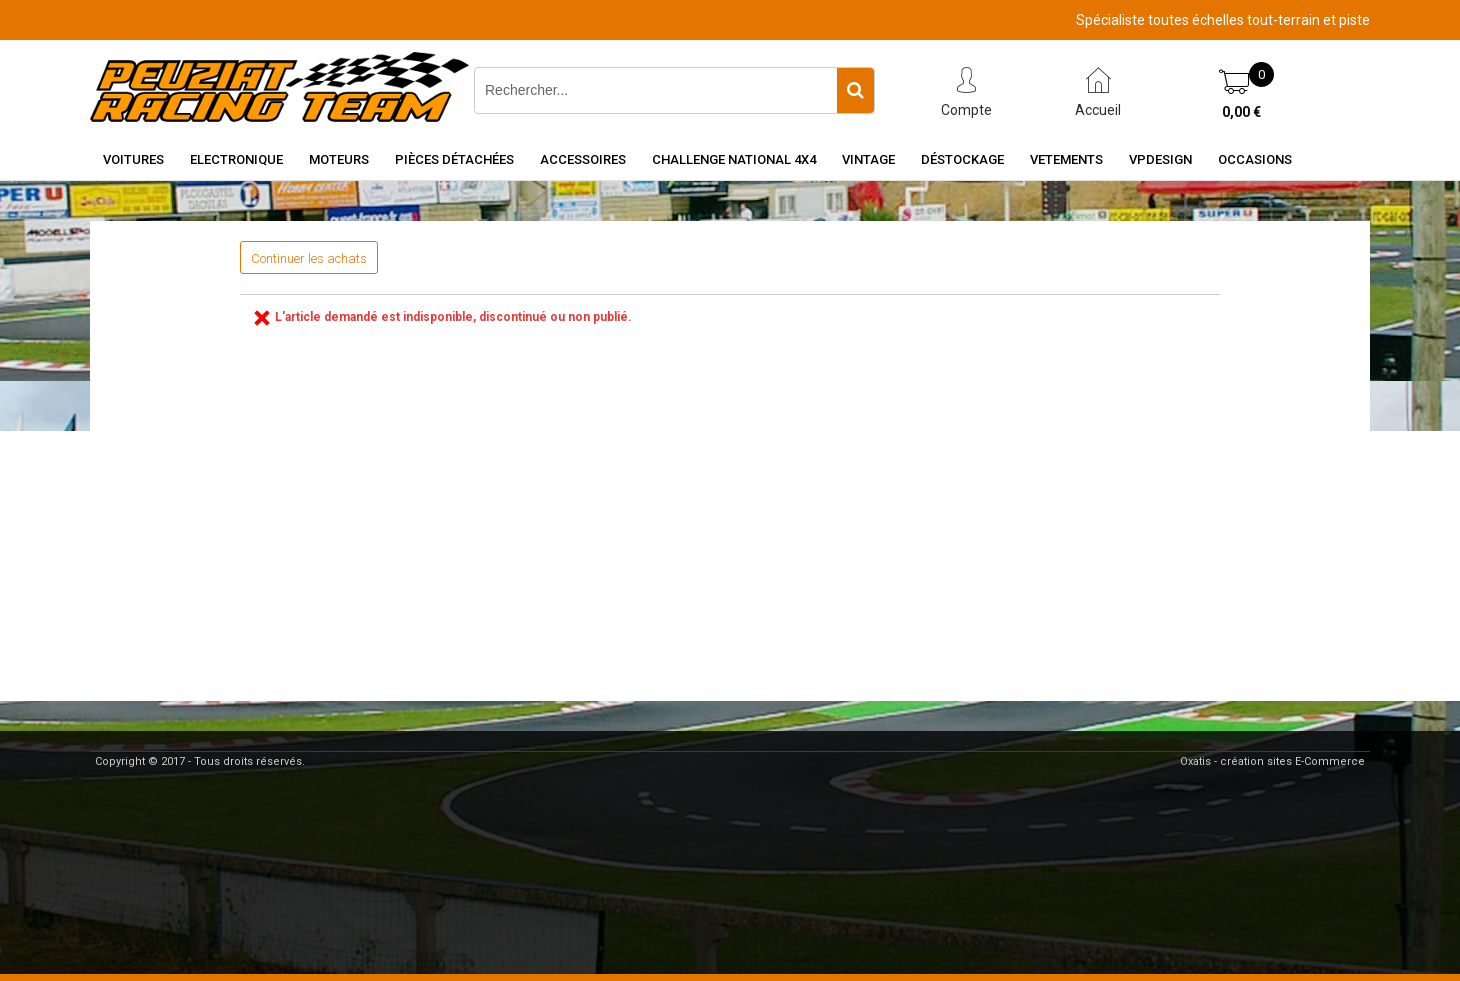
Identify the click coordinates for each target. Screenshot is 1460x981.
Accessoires (583, 159)
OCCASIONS (1255, 159)
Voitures (133, 159)
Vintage (868, 159)
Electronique (236, 159)
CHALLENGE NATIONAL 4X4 (734, 159)
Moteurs (339, 159)
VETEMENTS (1066, 159)
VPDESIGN (1160, 159)
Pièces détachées (454, 159)
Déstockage (962, 159)
